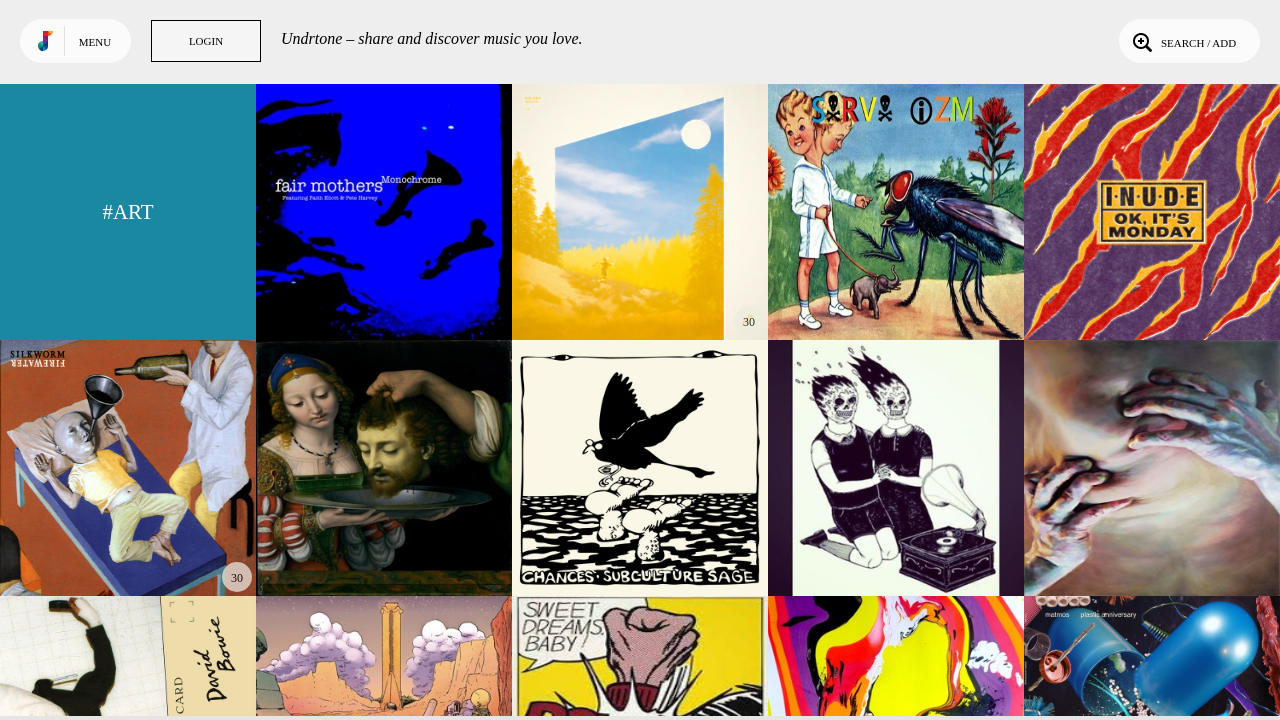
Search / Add (1182, 41)
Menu (95, 42)
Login (206, 41)
